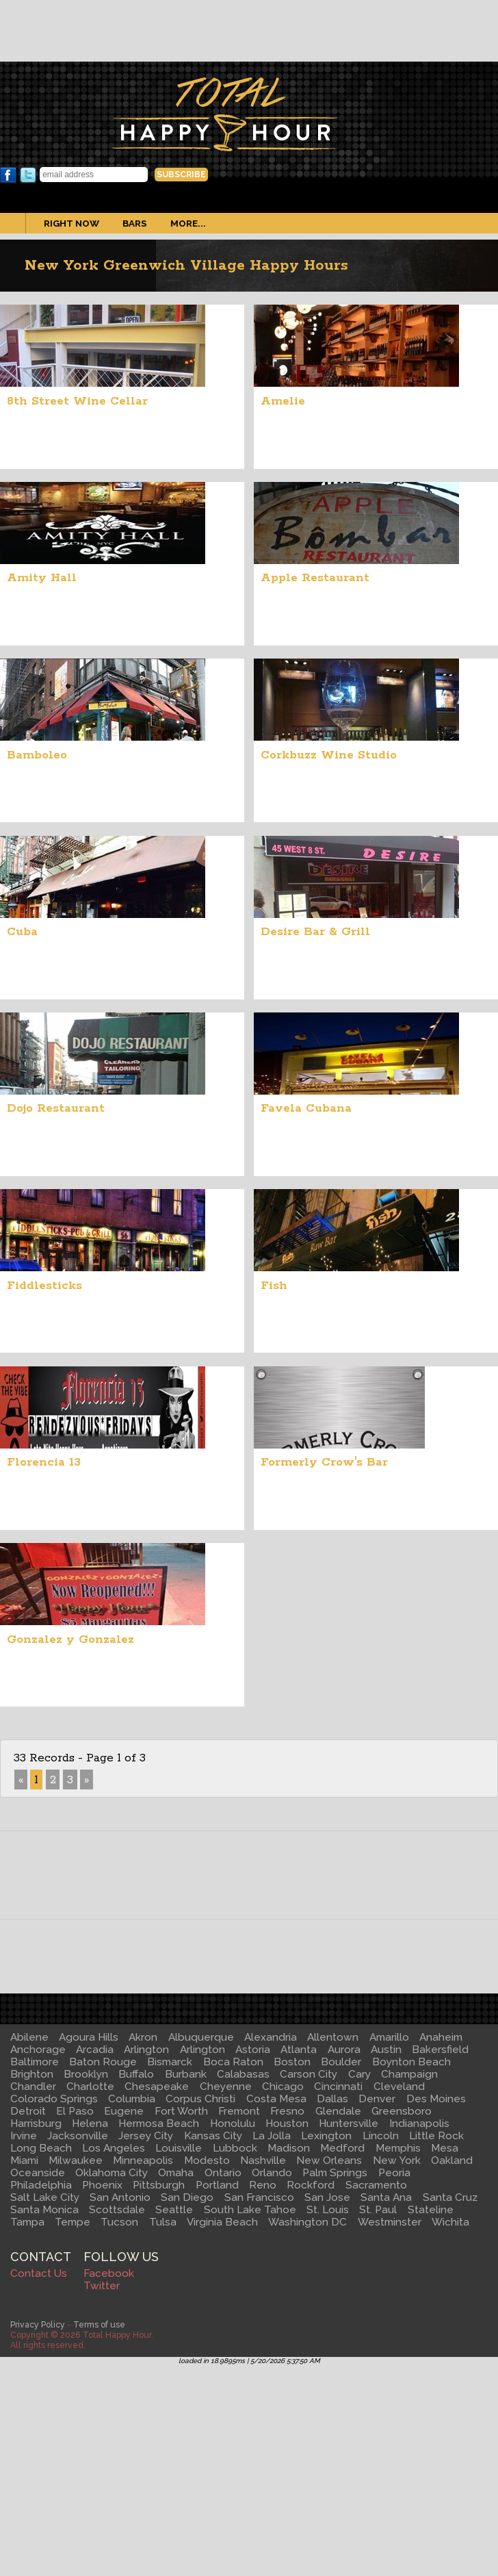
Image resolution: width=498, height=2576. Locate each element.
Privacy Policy (37, 2324)
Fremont (239, 2111)
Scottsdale (117, 2210)
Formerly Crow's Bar (324, 1462)
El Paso (75, 2111)
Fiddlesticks (44, 1285)
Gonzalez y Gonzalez (70, 1639)
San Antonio (120, 2197)
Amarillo (389, 2037)
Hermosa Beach (158, 2123)
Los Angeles (113, 2148)
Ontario (223, 2173)
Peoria (394, 2173)
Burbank (186, 2074)
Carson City (308, 2074)
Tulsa (162, 2222)
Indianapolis (419, 2123)
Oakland (452, 2160)
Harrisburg (36, 2123)
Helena (90, 2123)
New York (397, 2160)
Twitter (28, 175)
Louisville (178, 2148)
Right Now (71, 223)
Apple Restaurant (315, 577)
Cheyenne (226, 2086)
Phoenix (102, 2185)
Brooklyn (86, 2074)
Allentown (332, 2037)
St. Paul (378, 2210)
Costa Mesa (276, 2099)
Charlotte (90, 2086)
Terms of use (99, 2324)
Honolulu (232, 2123)
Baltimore (34, 2062)
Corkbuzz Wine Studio (329, 755)
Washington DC (307, 2222)
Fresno (287, 2111)
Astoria (252, 2049)
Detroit (28, 2111)
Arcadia (95, 2049)
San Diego (187, 2197)
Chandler (33, 2086)
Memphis (398, 2148)
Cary (359, 2074)
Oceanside (37, 2173)
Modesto (207, 2160)
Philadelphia (41, 2185)
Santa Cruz (450, 2197)
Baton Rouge (103, 2062)
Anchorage (38, 2049)
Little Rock (436, 2136)
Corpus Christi (200, 2099)
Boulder (341, 2062)
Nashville (263, 2160)
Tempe (72, 2222)
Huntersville (348, 2123)
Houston (287, 2123)
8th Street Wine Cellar (77, 401)
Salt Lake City (44, 2197)
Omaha (176, 2173)
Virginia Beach (222, 2222)
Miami (24, 2160)
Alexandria (270, 2037)
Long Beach (41, 2148)
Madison (288, 2148)
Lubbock (235, 2148)
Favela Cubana (306, 1108)
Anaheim (440, 2037)
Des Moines (436, 2099)
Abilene (29, 2037)
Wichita (450, 2222)
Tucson (119, 2222)
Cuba (22, 931)
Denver (376, 2099)
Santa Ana (386, 2197)
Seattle (174, 2210)
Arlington (146, 2049)
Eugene (124, 2111)
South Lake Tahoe (250, 2210)
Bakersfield (440, 2049)
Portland (217, 2185)
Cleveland (399, 2086)
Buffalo (136, 2074)
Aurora (344, 2049)
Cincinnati (338, 2086)
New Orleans (329, 2160)
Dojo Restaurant (56, 1108)
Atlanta (298, 2049)
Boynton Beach (411, 2062)
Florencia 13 (44, 1462)
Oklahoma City (111, 2173)
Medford (342, 2148)
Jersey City (145, 2136)
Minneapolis (143, 2160)
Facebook (8, 175)
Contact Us (38, 2273)
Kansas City (213, 2136)
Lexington (326, 2136)
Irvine (23, 2136)
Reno (262, 2185)
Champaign (409, 2074)
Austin (386, 2049)
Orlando (272, 2173)
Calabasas (243, 2074)
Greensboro (401, 2111)
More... (188, 223)
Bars (134, 223)
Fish (274, 1285)
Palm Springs (334, 2173)
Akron (143, 2037)
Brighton (31, 2074)
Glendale (338, 2111)
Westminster (389, 2222)
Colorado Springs (54, 2099)
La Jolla (271, 2136)
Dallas (332, 2099)
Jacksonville (77, 2136)
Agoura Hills (88, 2037)
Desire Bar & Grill (315, 931)
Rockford (311, 2185)
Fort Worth (181, 2111)
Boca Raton (233, 2062)
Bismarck (169, 2062)
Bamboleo (37, 755)
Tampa (27, 2222)
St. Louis (327, 2210)
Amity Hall (42, 577)
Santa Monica (44, 2210)
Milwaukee (76, 2160)
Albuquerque (201, 2037)
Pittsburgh (159, 2185)
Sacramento (376, 2185)
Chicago (283, 2086)
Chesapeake (156, 2086)
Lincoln (381, 2136)
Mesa (444, 2148)
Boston (292, 2062)
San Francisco (259, 2197)
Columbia (131, 2099)
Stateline (431, 2210)
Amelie (283, 401)
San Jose (327, 2197)
